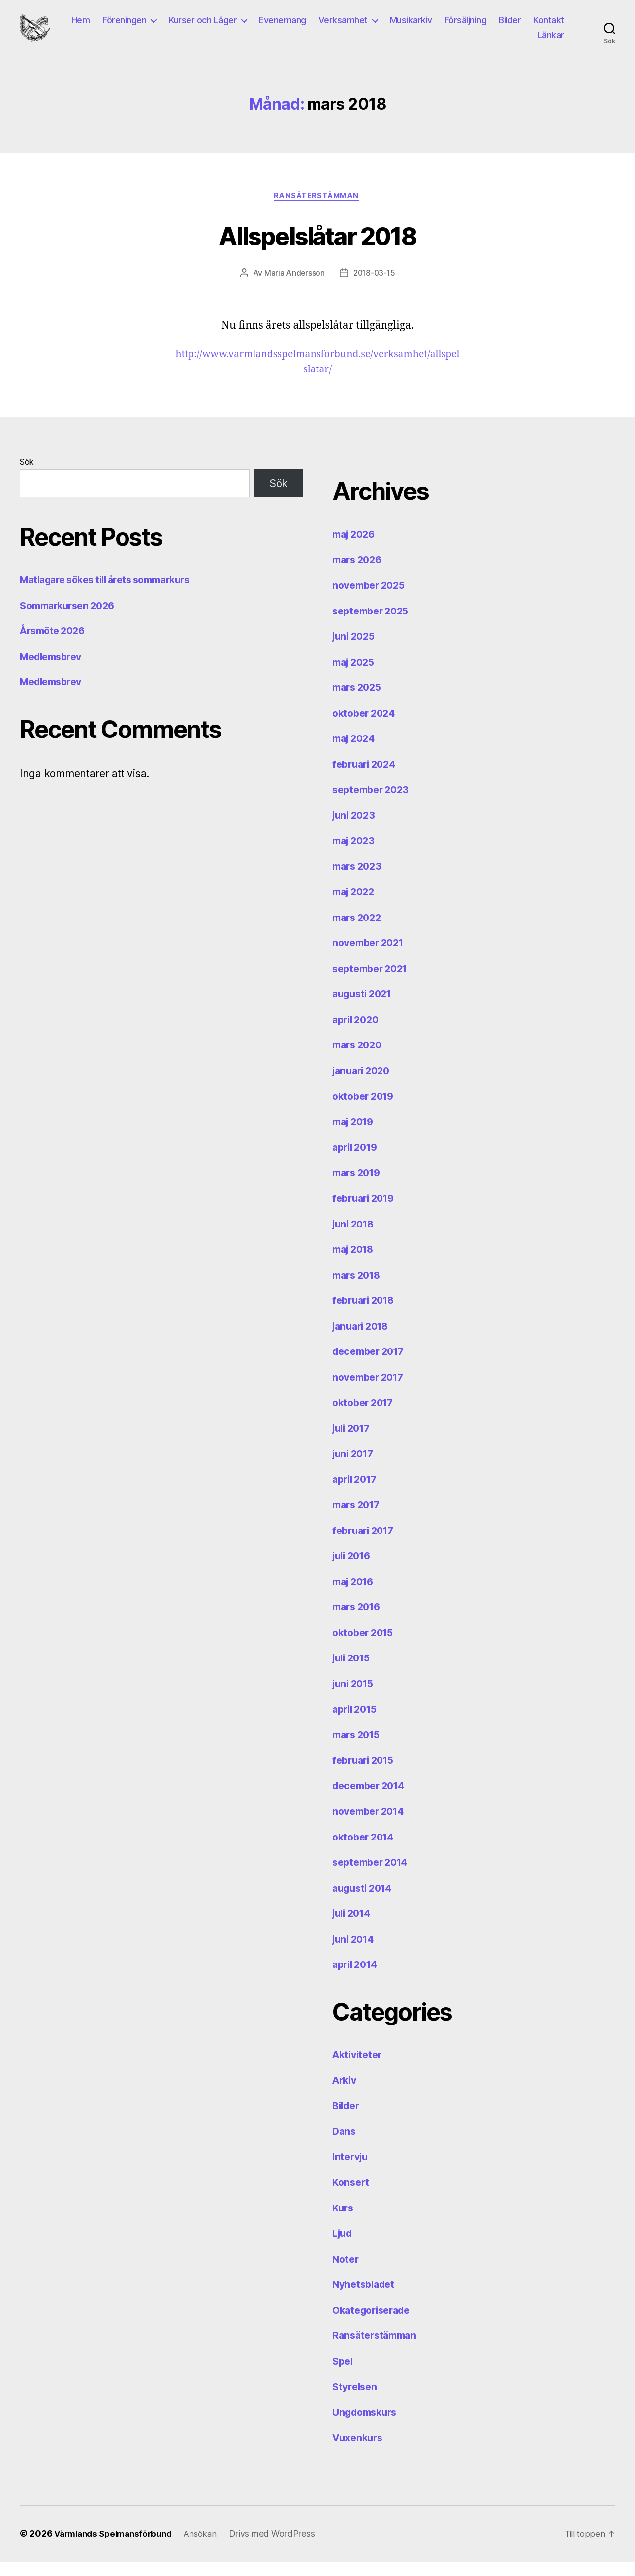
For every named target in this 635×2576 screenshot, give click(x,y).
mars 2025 (359, 701)
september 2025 (373, 625)
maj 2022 (355, 906)
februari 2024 (366, 778)
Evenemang (325, 26)
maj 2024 (356, 752)
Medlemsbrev (53, 671)
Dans (344, 2145)
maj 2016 (355, 1596)
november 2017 (371, 1391)
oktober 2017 (365, 1417)
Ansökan (209, 2548)
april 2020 (357, 1034)
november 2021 (371, 957)
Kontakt (509, 41)
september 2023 (373, 803)
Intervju (351, 2171)
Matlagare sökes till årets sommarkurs (113, 594)
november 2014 (371, 1825)
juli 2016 (354, 1570)
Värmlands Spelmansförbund (117, 2548)
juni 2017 (355, 1468)
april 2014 (357, 1978)
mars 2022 (359, 931)
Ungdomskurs (367, 2426)
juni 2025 (355, 650)
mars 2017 (358, 1519)
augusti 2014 (365, 1902)
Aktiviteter (359, 2069)
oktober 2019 (365, 1110)
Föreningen (167, 26)
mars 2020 (359, 1059)
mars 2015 (358, 1749)
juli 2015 (353, 1672)
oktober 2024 (366, 727)
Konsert (352, 2196)
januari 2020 (363, 1085)
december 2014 (372, 1800)
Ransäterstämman (317, 210)
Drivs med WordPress (283, 2548)
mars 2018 (358, 1289)
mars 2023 (359, 880)
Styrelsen (356, 2400)
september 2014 (373, 1876)
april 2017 (356, 1493)
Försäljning (508, 26)
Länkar (550, 41)
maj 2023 (355, 855)
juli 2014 (354, 1927)
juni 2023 (355, 829)
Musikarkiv (454, 26)
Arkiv (345, 2094)
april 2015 (356, 1723)
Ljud (343, 2247)
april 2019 (357, 1161)
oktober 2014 (365, 1851)
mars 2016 (358, 1621)
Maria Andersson (293, 287)
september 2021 (373, 983)
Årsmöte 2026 (55, 645)
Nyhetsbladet (366, 2298)
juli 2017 (353, 1442)
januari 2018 (363, 1340)
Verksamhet (385, 26)
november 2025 (371, 599)
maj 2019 (355, 1136)
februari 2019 (366, 1212)
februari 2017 (366, 1544)
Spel (343, 2375)
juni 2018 (355, 1238)
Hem (123, 26)
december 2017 (371, 1365)
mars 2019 (358, 1187)
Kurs (343, 2222)
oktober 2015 (365, 1647)
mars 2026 (359, 574)
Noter (346, 2273)
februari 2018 (366, 1314)
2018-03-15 (374, 287)
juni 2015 (355, 1698)
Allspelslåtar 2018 (317, 248)
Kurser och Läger (246, 26)
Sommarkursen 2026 (71, 619)
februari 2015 (366, 1774)
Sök (27, 476)
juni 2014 (355, 1953)
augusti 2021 (364, 1008)
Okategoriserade (375, 2324)
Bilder (553, 26)
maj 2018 (355, 1263)
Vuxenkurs (359, 2452)
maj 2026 (356, 548)
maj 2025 (355, 676)
